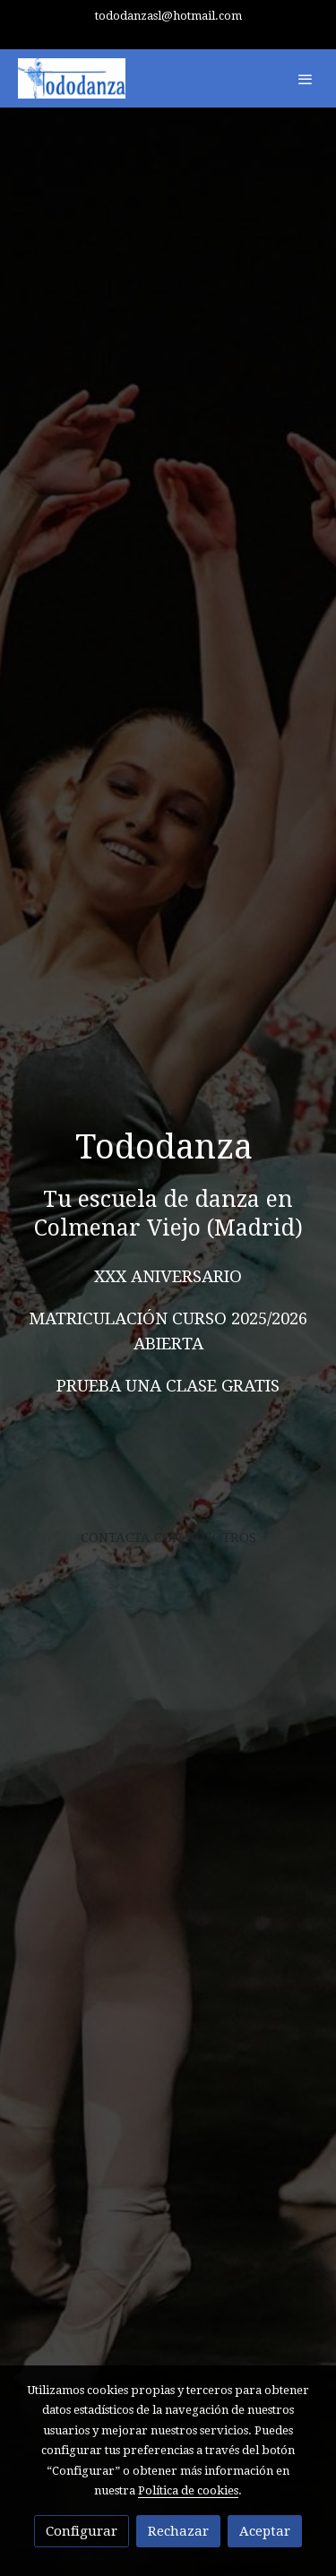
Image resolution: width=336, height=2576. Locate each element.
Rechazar (178, 2531)
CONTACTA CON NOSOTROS (168, 1537)
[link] (71, 78)
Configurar (81, 2531)
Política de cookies (188, 2490)
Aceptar (264, 2531)
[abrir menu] (305, 79)
